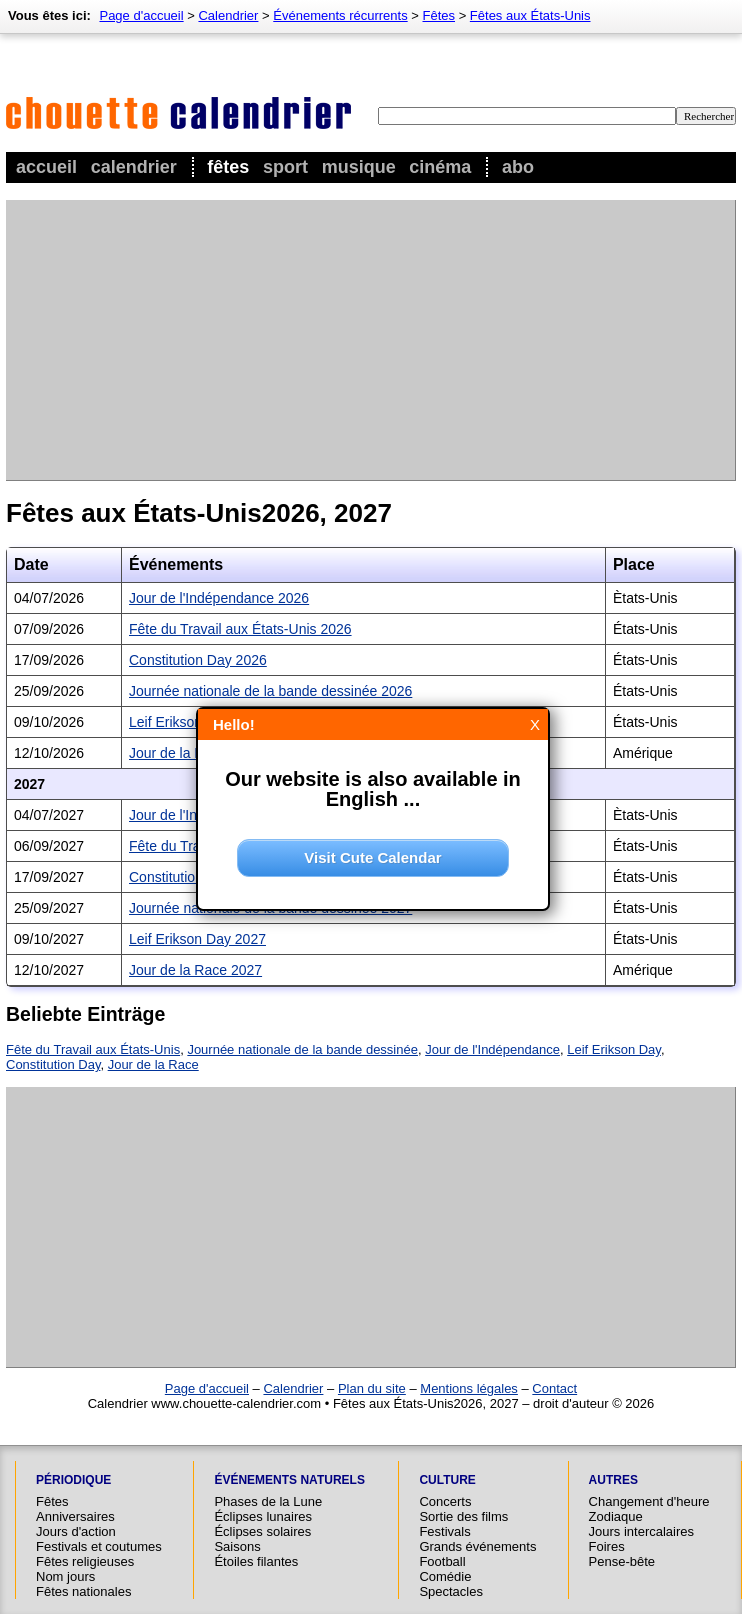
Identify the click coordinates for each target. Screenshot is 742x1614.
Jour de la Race (153, 1064)
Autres (613, 1480)
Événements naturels (289, 1480)
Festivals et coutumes (99, 1546)
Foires (607, 1546)
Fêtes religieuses (85, 1561)
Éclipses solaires (262, 1531)
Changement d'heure (649, 1501)
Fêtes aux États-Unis (530, 15)
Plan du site (372, 1388)
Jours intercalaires (642, 1531)
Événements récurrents (340, 15)
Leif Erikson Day (614, 1049)
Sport (285, 167)
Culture (447, 1480)
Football (442, 1561)
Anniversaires (75, 1516)
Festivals (444, 1531)
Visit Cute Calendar (372, 857)
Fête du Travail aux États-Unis (93, 1049)
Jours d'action (76, 1531)
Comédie (445, 1576)
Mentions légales (469, 1388)
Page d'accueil (141, 15)
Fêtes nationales (83, 1591)
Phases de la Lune (268, 1501)
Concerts (445, 1501)
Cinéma (440, 167)
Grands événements (477, 1546)
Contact (554, 1388)
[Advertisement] (320, 340)
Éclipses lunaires (263, 1516)
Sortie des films (463, 1516)
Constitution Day (53, 1064)
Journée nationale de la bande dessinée (302, 1049)
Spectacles (451, 1591)
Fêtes (228, 167)
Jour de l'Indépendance (492, 1049)
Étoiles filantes (256, 1561)
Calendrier (134, 167)
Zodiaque (616, 1516)
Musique (359, 167)
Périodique (73, 1480)
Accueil (46, 167)
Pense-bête (622, 1561)
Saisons (237, 1546)
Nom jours (65, 1576)
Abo (518, 167)
